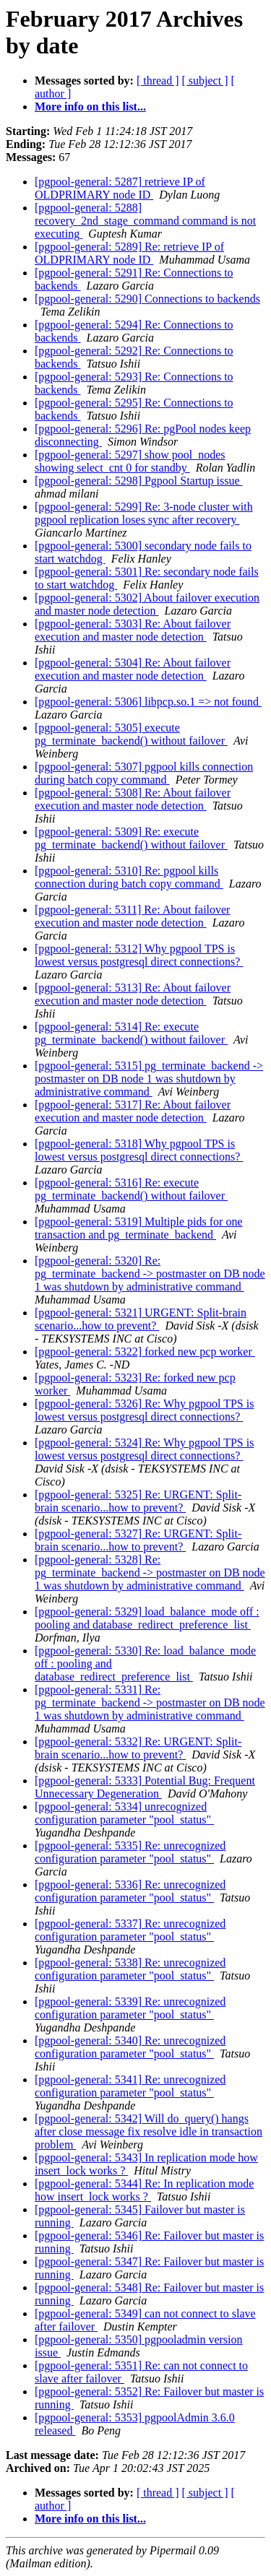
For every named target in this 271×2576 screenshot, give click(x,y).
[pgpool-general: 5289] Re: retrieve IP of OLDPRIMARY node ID (129, 253)
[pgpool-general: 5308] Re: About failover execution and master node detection (133, 799)
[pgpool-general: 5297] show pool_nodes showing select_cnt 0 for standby (130, 461)
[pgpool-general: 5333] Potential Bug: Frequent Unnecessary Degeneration (145, 1787)
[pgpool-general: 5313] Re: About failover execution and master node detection (133, 994)
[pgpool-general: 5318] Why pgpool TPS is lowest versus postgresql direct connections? (139, 1150)
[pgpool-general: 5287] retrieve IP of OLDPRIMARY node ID (120, 188)
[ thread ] (158, 80)
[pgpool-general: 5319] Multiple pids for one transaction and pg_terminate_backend (139, 1228)
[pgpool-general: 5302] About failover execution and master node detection (147, 604)
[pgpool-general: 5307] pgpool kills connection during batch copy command (144, 773)
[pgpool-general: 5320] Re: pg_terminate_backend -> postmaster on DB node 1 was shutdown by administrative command (150, 1273)
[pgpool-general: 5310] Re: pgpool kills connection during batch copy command (129, 877)
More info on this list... (90, 106)
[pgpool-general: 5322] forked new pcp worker (145, 1351)
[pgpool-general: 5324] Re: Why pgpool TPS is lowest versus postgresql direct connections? (144, 1449)
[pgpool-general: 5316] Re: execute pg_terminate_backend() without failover (131, 1189)
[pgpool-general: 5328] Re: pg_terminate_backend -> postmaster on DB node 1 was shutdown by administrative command (150, 1572)
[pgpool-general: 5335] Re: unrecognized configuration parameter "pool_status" (130, 1852)
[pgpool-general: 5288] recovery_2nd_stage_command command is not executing (145, 220)
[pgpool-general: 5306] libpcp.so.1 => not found (148, 701)
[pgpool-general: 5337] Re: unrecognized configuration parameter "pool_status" (130, 1930)
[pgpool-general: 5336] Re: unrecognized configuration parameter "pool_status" (130, 1891)
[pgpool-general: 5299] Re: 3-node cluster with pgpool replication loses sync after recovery (144, 513)
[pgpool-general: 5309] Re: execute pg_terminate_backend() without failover (131, 838)
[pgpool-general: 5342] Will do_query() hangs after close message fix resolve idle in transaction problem (148, 2131)
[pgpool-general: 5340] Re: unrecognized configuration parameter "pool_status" (130, 2047)
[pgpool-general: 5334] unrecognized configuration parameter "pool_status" (124, 1813)
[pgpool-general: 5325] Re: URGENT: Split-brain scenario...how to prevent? (138, 1501)
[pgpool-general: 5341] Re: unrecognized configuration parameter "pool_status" (130, 2086)
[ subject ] (205, 80)
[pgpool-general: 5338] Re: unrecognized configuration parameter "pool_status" (130, 1969)
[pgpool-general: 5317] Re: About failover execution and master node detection (133, 1111)
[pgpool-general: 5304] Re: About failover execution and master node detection (133, 669)
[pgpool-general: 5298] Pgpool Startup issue (139, 480)
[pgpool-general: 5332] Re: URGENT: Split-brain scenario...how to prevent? (138, 1748)
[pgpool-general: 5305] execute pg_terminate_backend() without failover (131, 734)
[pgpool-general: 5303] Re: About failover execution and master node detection (133, 630)
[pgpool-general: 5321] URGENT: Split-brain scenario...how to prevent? (140, 1319)
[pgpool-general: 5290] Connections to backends (147, 298)
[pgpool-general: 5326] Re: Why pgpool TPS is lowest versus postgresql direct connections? (144, 1410)
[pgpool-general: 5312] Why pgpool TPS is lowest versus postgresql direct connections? (139, 955)
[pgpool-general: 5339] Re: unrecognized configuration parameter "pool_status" (130, 2008)
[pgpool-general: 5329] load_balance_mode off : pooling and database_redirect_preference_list (147, 1618)
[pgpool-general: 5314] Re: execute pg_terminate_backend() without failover (131, 1033)
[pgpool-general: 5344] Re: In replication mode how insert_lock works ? (144, 2190)
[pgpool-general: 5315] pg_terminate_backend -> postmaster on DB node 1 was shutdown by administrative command (149, 1078)
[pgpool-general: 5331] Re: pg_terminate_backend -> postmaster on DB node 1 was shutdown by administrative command (150, 1702)
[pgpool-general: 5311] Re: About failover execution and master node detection (132, 916)
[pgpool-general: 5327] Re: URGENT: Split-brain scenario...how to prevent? (138, 1540)
